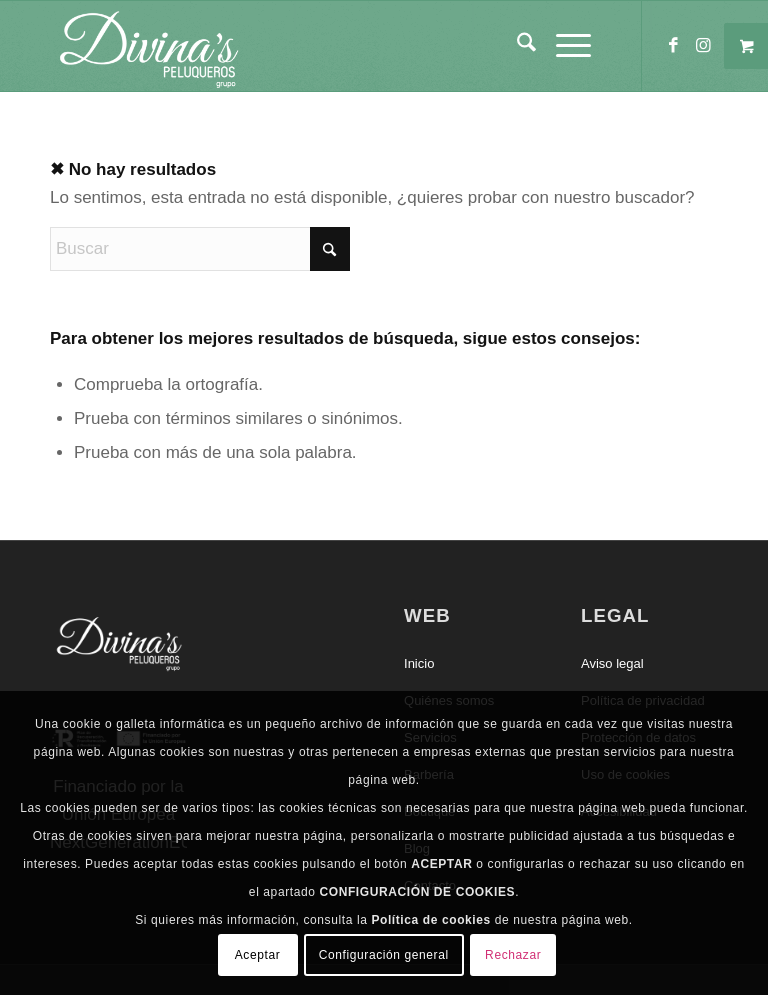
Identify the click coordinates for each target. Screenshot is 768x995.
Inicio (419, 663)
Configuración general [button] (384, 955)
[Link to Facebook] (673, 46)
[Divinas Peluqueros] (148, 46)
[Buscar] (516, 46)
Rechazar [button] (513, 955)
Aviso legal (612, 663)
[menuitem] (516, 46)
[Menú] (563, 46)
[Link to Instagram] (703, 46)
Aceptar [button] (258, 955)
